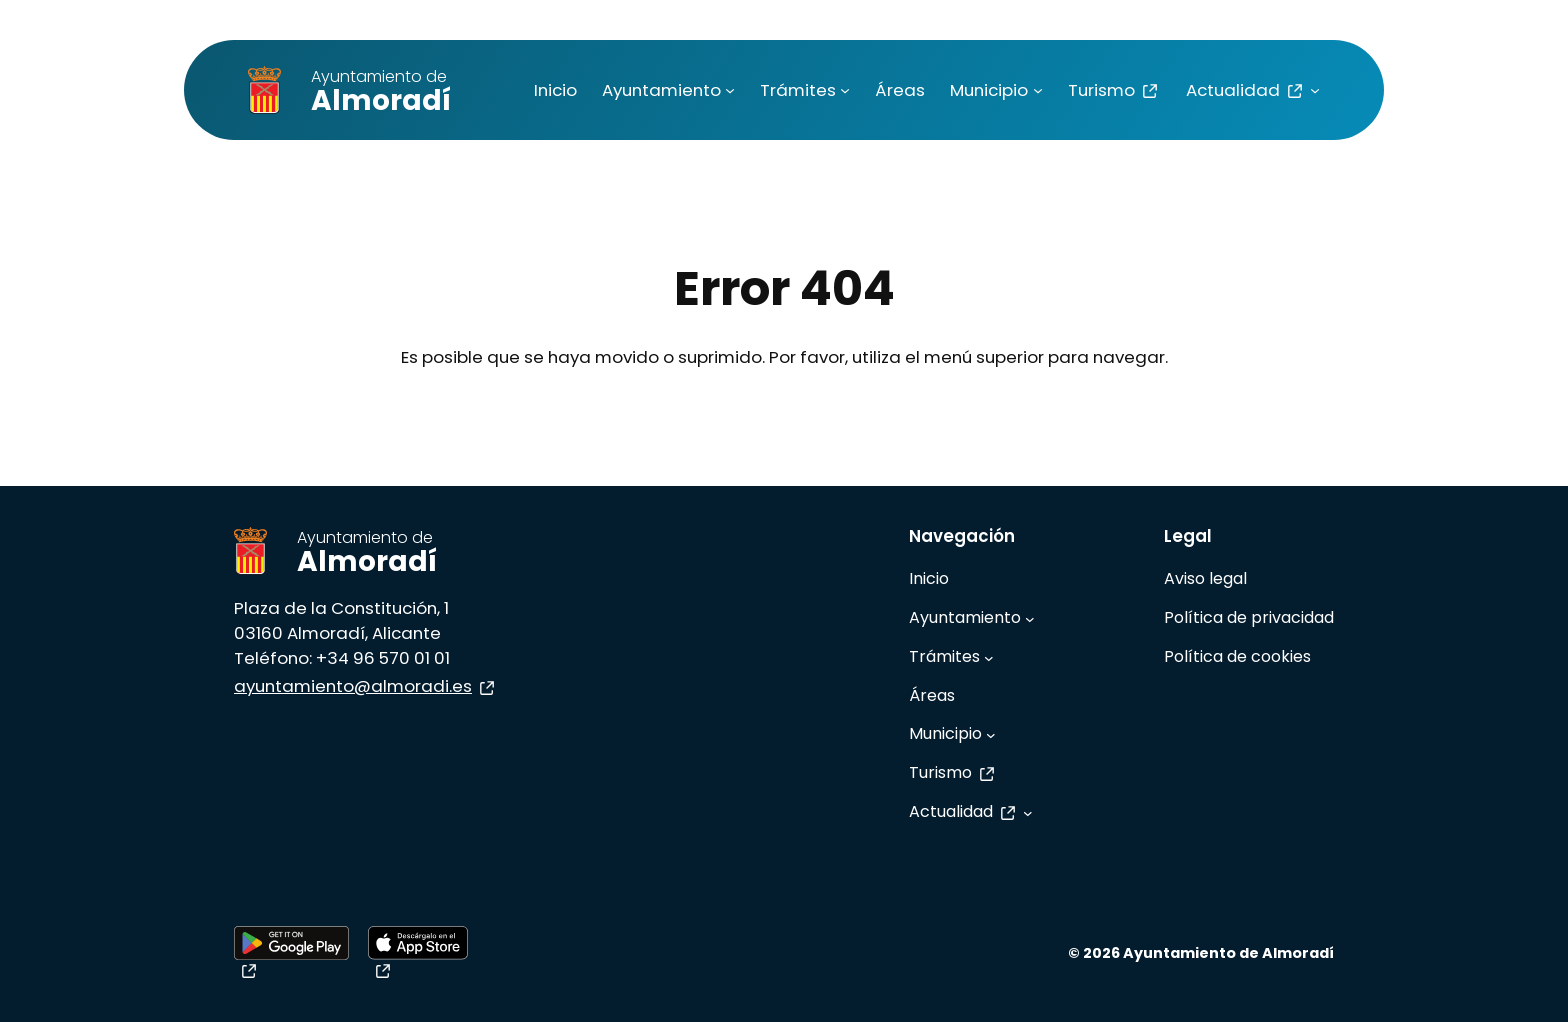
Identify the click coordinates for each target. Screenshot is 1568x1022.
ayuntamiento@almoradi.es (366, 686)
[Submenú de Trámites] (845, 90)
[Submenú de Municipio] (1038, 90)
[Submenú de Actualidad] (1315, 90)
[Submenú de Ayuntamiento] (730, 90)
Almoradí (381, 92)
